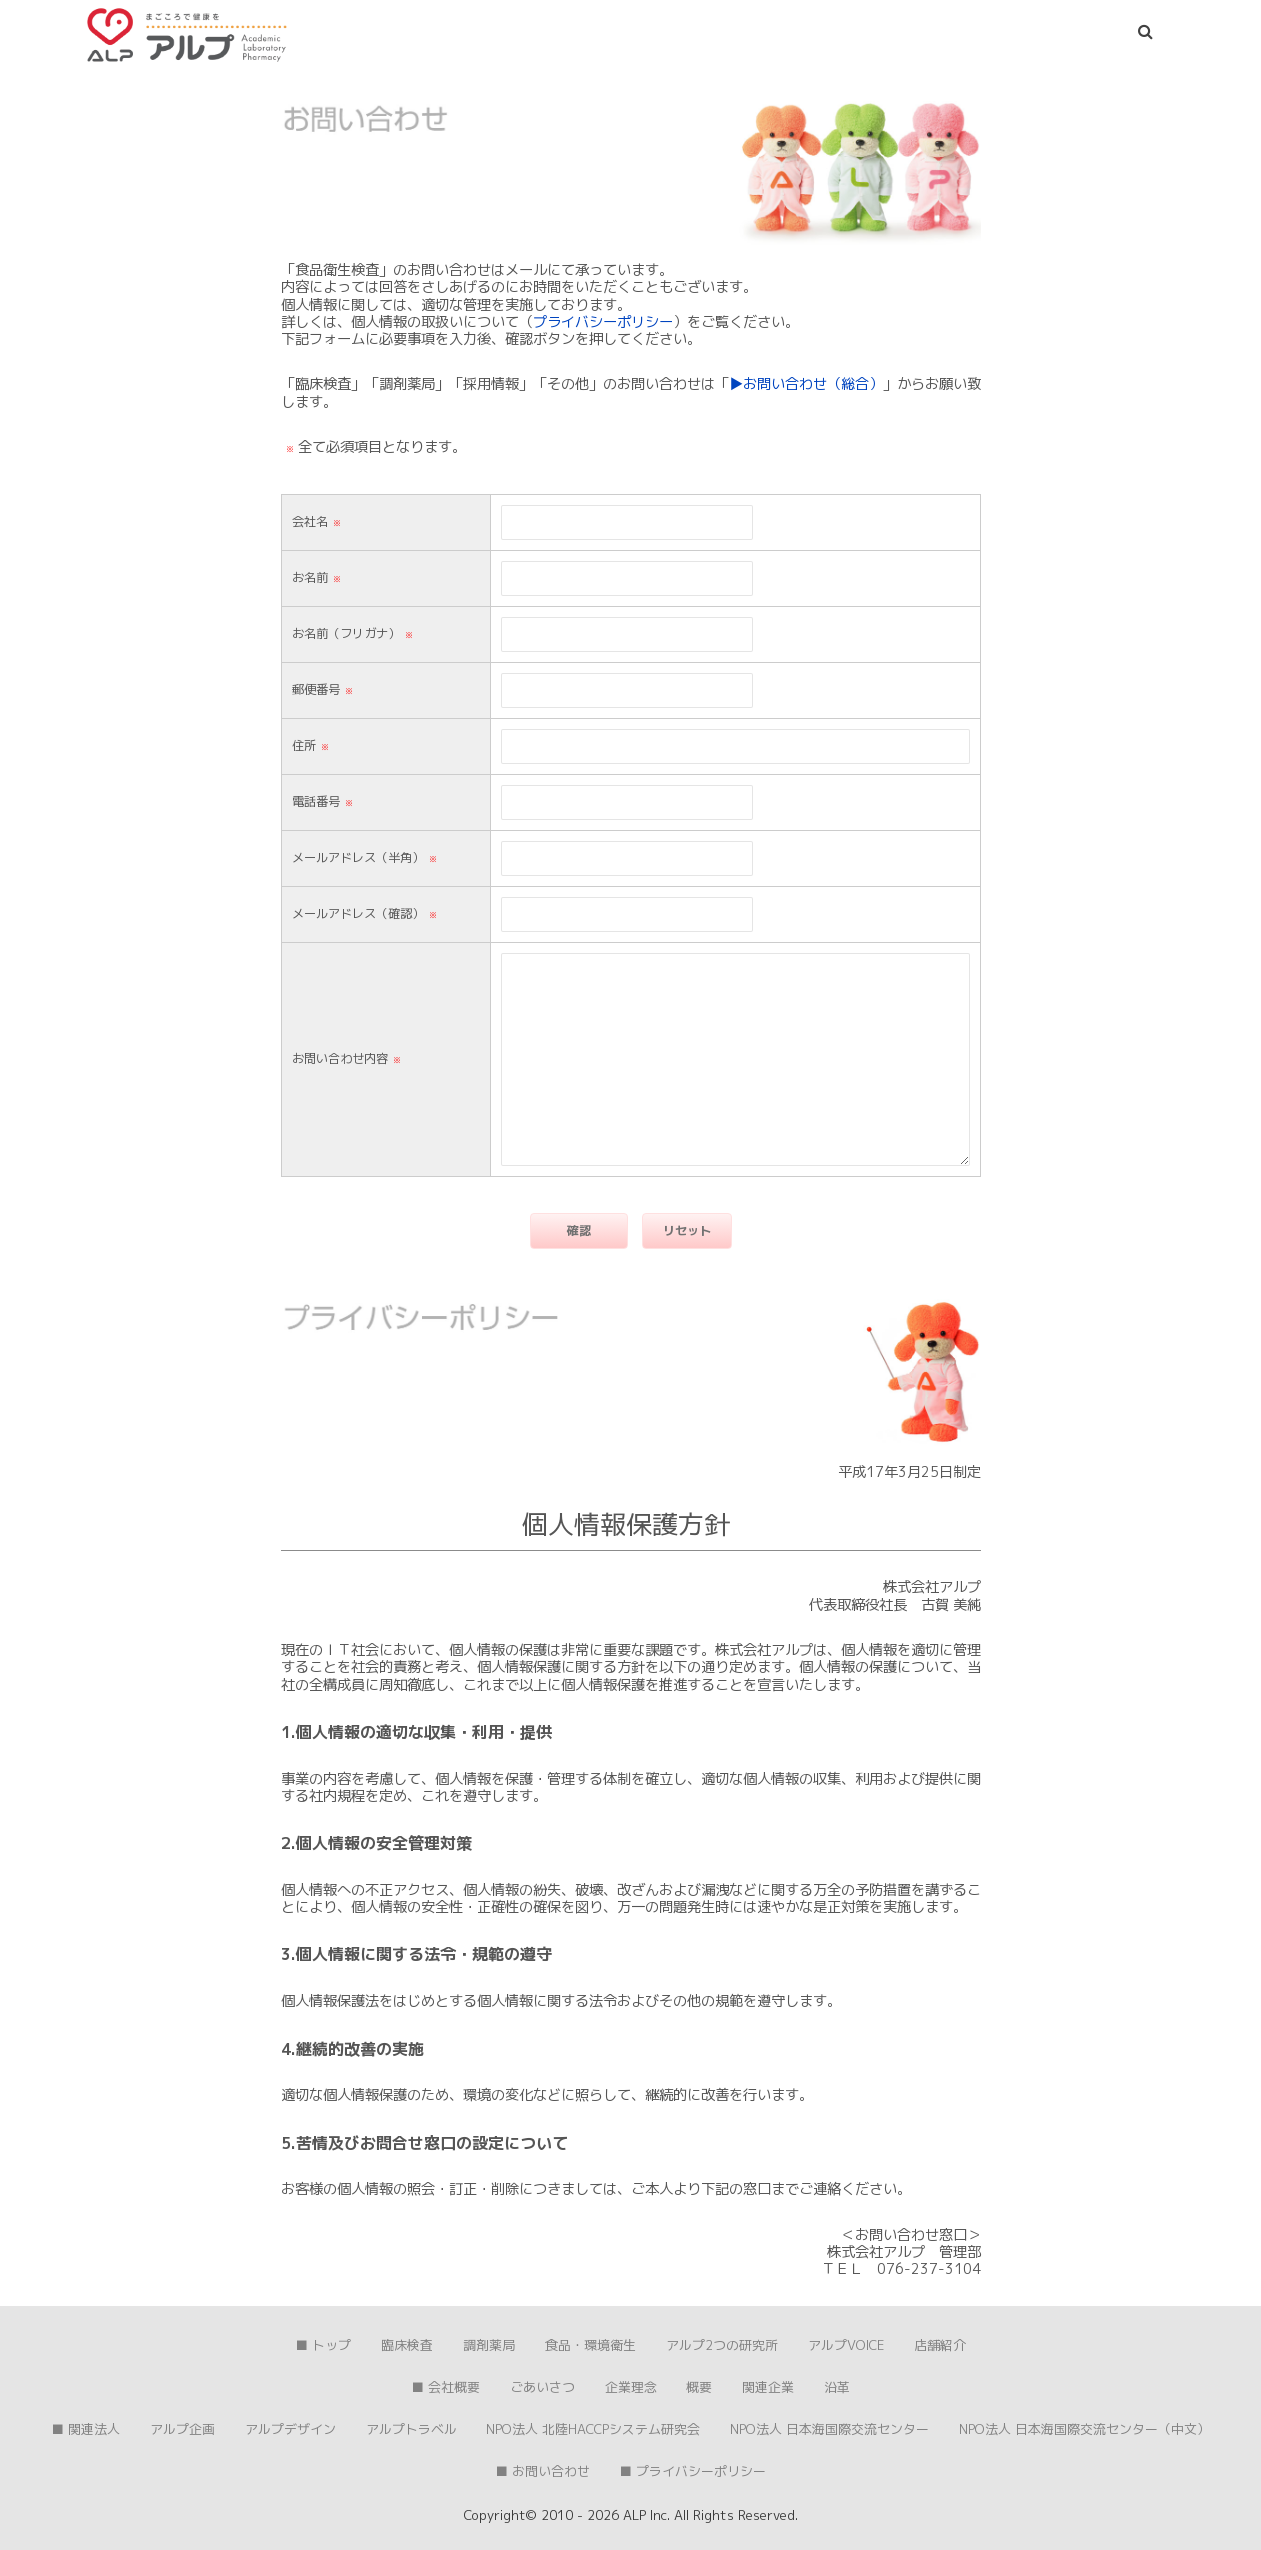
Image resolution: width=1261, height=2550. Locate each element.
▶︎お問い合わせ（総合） (806, 384)
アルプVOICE (846, 2345)
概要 (699, 2387)
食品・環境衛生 (590, 2345)
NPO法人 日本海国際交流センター (829, 2429)
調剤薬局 (489, 2345)
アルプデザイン (290, 2429)
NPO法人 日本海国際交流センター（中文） (1084, 2429)
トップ (331, 2345)
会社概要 (454, 2387)
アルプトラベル (411, 2429)
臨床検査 (407, 2345)
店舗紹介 (940, 2345)
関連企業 (768, 2387)
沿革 (837, 2387)
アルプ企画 (182, 2429)
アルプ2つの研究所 (722, 2345)
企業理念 (631, 2387)
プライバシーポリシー (603, 322)
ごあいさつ (542, 2387)
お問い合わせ (551, 2471)
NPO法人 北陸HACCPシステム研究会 (593, 2429)
